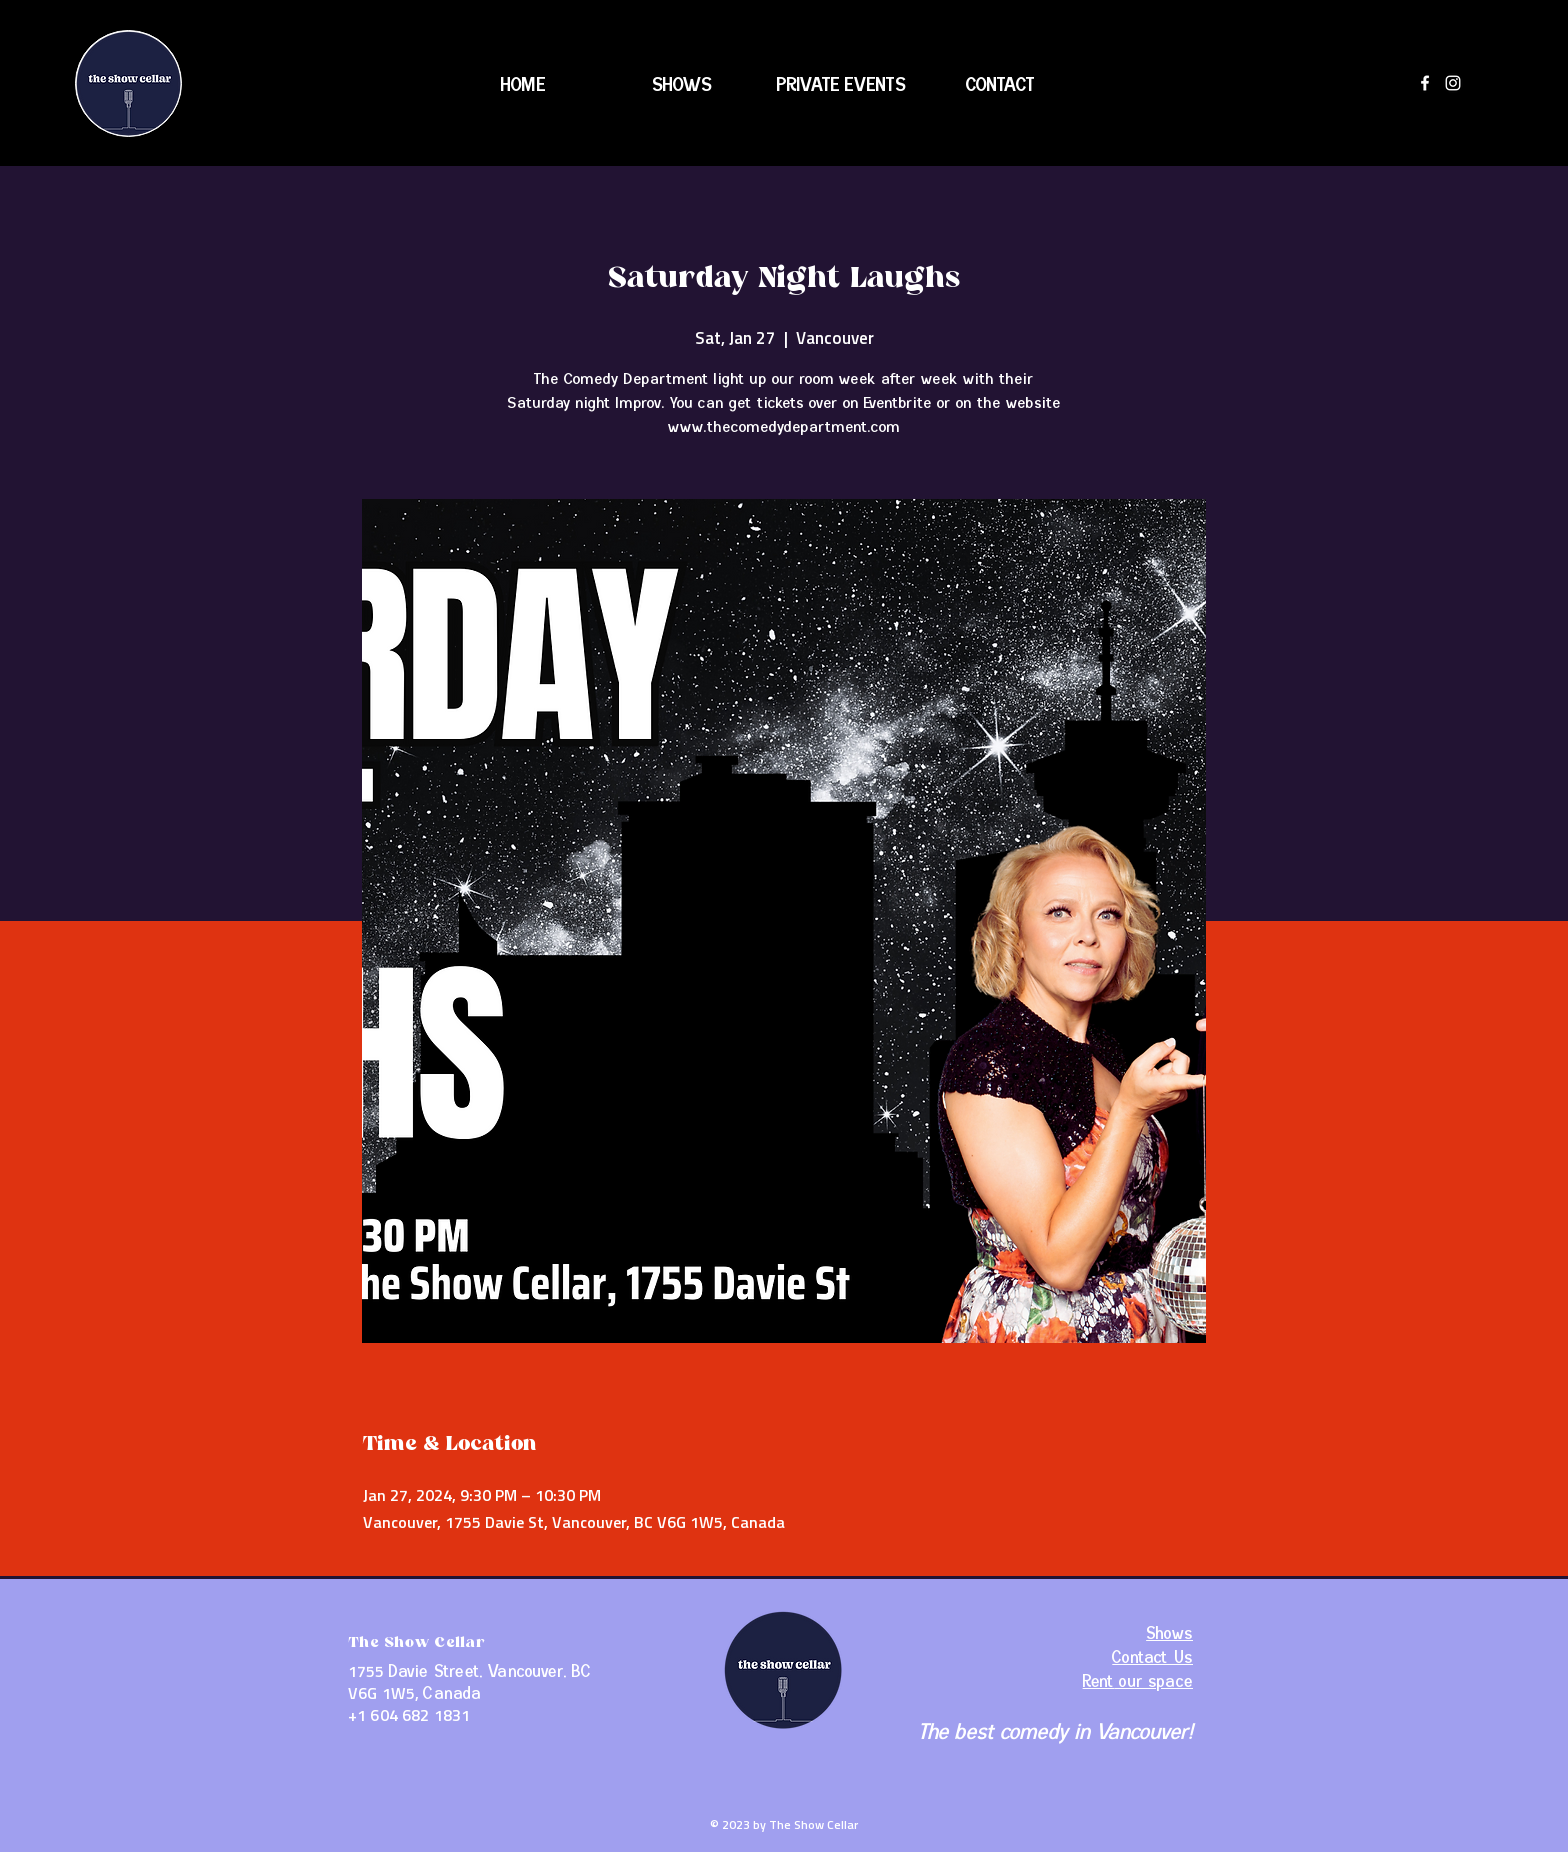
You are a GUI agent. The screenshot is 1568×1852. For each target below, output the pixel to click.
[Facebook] (1425, 83)
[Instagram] (1453, 83)
